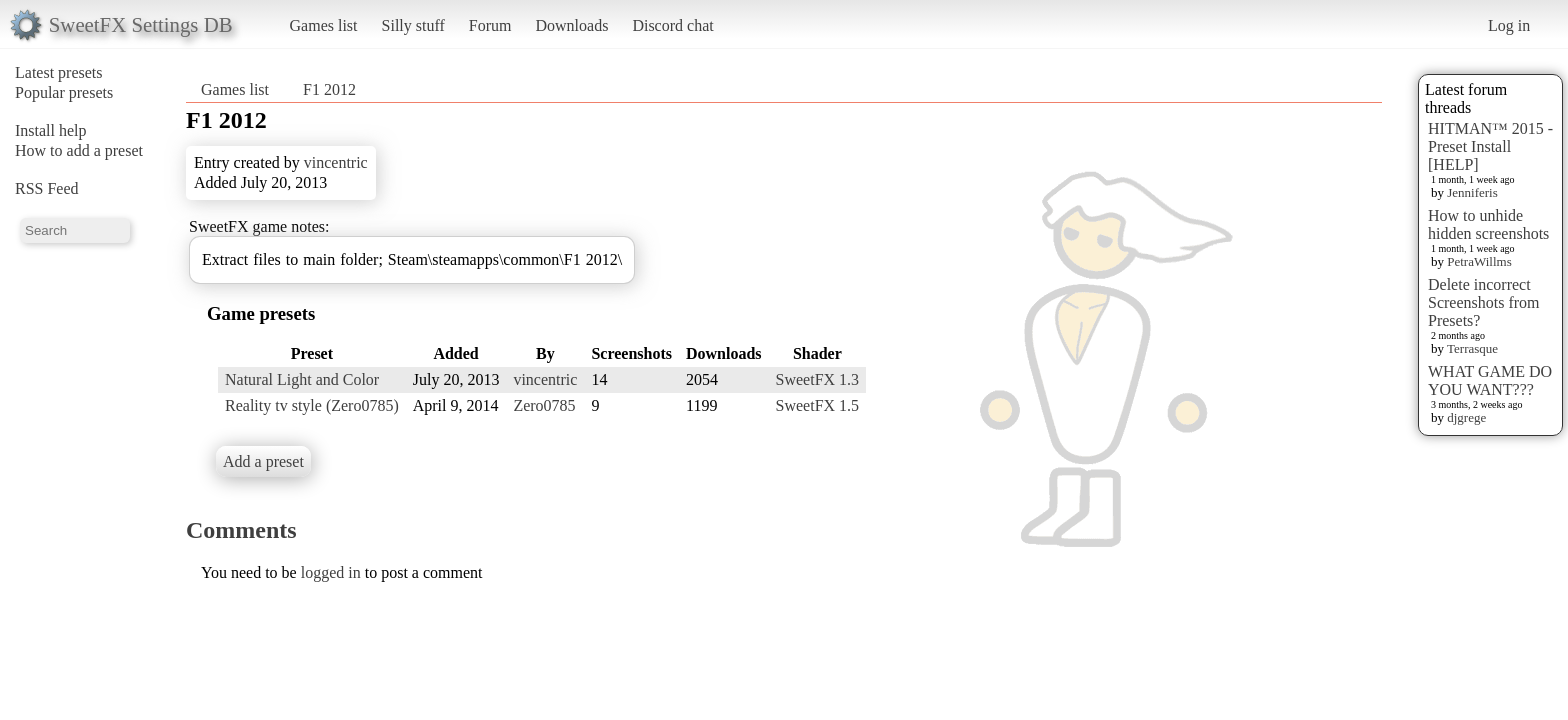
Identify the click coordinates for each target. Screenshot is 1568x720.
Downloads (571, 25)
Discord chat (672, 25)
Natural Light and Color (302, 379)
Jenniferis (1472, 192)
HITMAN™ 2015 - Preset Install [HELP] (1490, 146)
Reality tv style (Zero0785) (312, 405)
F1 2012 (329, 89)
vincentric (336, 162)
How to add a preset (79, 150)
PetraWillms (1479, 261)
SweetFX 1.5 (818, 405)
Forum (490, 25)
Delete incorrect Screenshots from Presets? (1484, 302)
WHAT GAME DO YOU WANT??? (1490, 380)
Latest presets (59, 72)
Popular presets (64, 92)
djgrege (1466, 417)
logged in (331, 572)
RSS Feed (47, 188)
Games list (324, 25)
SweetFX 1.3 (818, 379)
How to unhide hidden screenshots (1488, 224)
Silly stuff (413, 25)
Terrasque (1472, 348)
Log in (1509, 25)
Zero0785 (544, 405)
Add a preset (263, 461)
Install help (51, 130)
